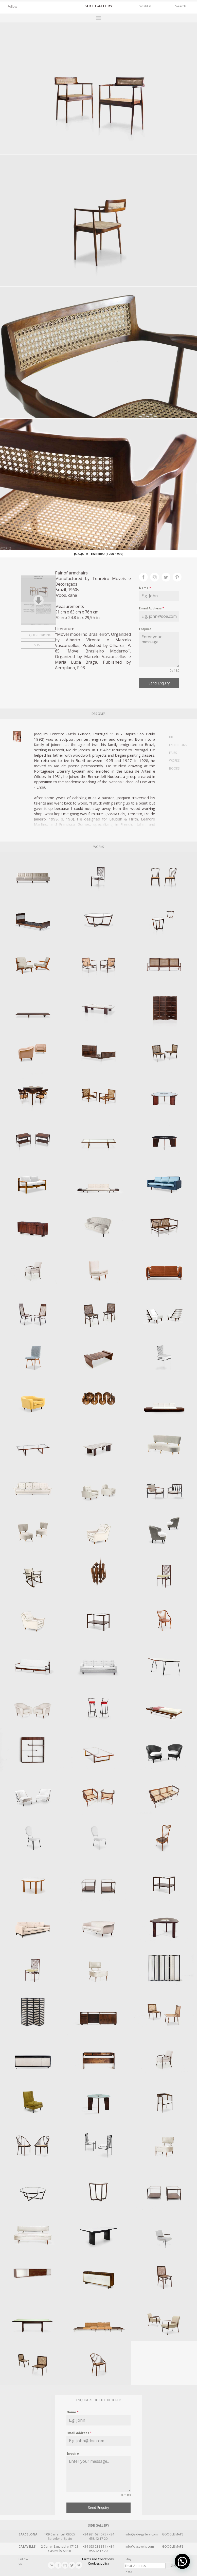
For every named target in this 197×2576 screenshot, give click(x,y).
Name (145, 588)
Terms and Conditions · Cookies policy (98, 2561)
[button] (182, 2561)
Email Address (151, 608)
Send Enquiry (159, 683)
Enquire (145, 629)
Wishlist (145, 6)
